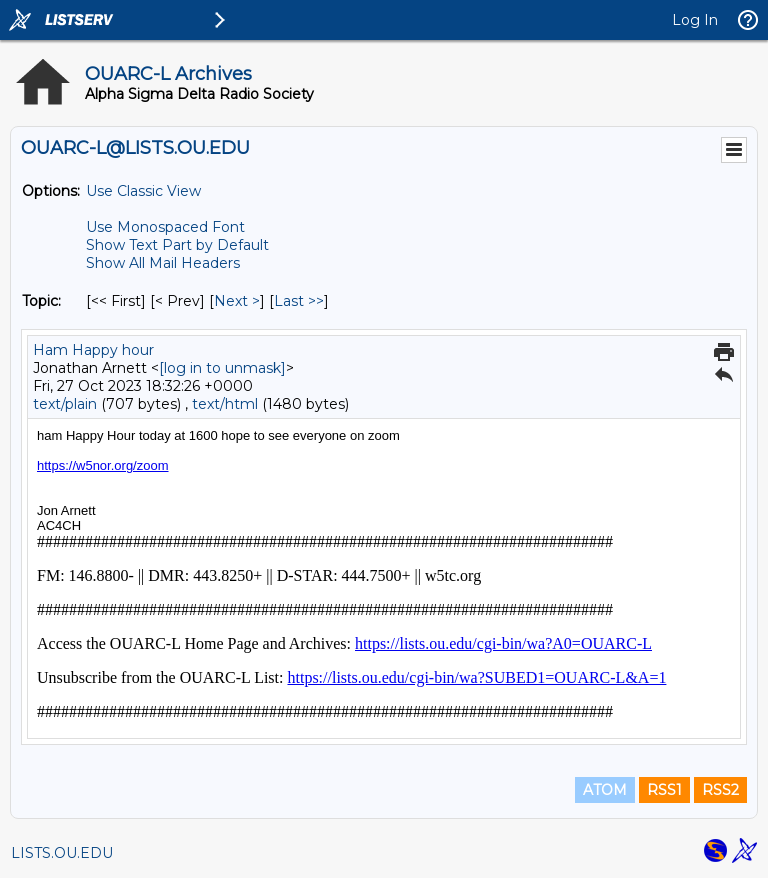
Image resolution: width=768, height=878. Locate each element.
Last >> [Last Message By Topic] (299, 301)
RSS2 (720, 790)
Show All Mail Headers (163, 263)
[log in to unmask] (222, 368)
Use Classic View (143, 191)
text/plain (65, 404)
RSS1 (664, 790)
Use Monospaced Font (165, 227)
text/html (225, 404)
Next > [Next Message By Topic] (237, 301)
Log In (695, 20)
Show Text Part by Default (177, 245)
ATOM (605, 790)
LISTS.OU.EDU (62, 853)
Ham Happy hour (93, 350)
